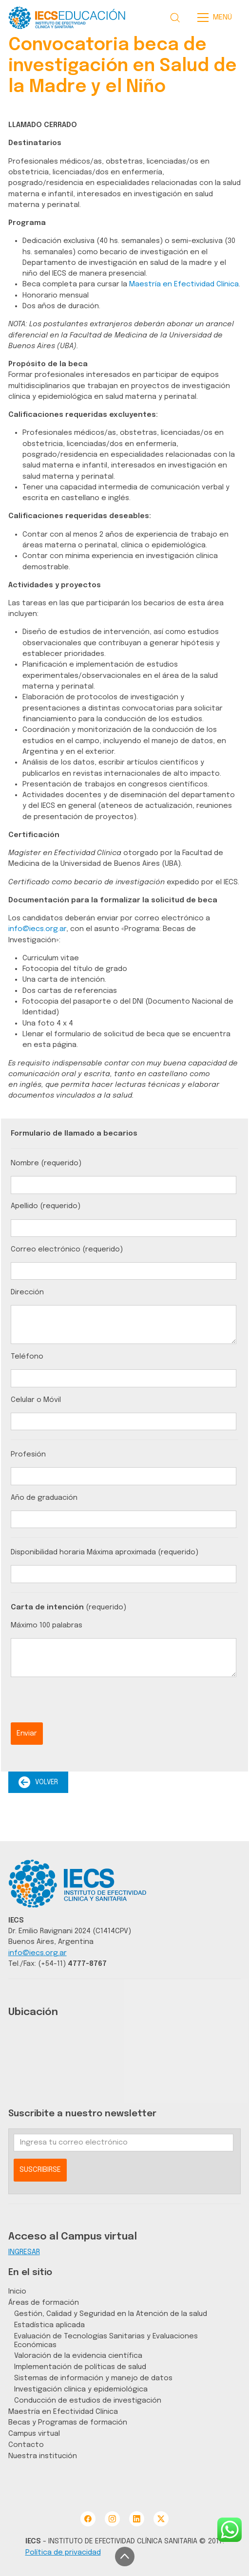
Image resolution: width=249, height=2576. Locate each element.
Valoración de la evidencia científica (78, 2355)
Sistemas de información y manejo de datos (93, 2378)
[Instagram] (112, 2518)
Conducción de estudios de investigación (87, 2400)
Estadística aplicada (49, 2325)
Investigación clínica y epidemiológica (81, 2389)
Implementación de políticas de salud (80, 2367)
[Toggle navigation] (217, 17)
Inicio (17, 2291)
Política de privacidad (63, 2552)
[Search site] (175, 17)
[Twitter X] (161, 2518)
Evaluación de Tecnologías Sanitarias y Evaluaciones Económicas (106, 2341)
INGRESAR (24, 2252)
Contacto (26, 2444)
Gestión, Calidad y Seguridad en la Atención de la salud (110, 2313)
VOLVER (38, 1782)
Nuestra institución (42, 2456)
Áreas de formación (43, 2302)
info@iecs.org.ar (37, 929)
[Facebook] (88, 2518)
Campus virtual (34, 2433)
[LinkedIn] (136, 2518)
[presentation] (85, 1703)
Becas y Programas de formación (67, 2422)
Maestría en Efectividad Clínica (184, 284)
